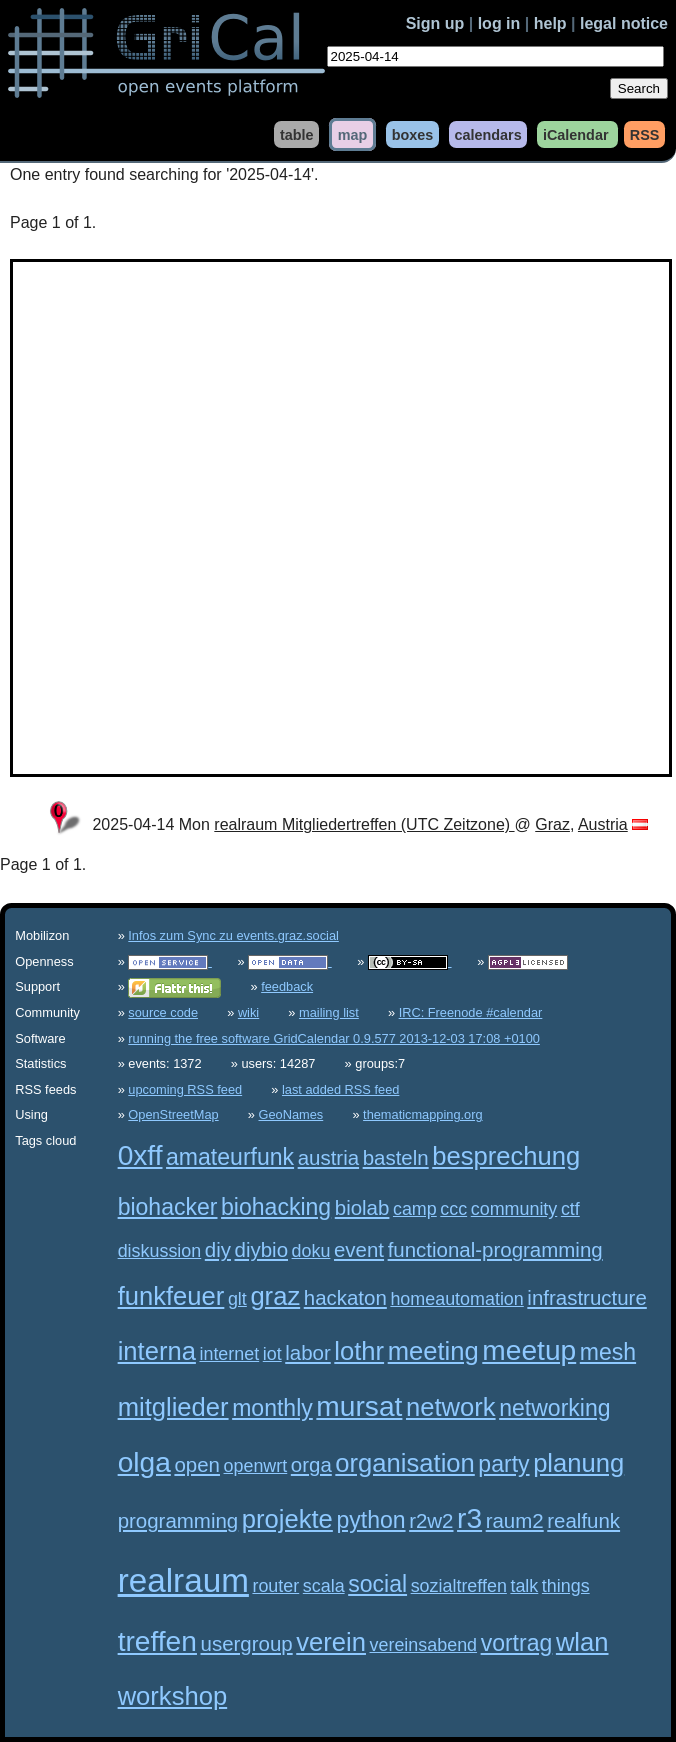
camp (415, 1209)
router (275, 1586)
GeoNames (291, 1114)
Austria (603, 824)
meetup (529, 1350)
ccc (453, 1209)
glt (237, 1299)
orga (311, 1464)
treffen (157, 1641)
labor (308, 1352)
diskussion (160, 1251)
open (197, 1464)
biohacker (168, 1207)
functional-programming (495, 1249)
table (297, 134)
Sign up (435, 23)
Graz (552, 824)
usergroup (247, 1643)
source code (163, 1012)
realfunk (583, 1520)
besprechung (506, 1156)
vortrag (517, 1643)
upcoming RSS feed (185, 1089)
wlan (582, 1642)
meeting (433, 1351)
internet (229, 1354)
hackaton (345, 1297)
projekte (287, 1519)
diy (218, 1249)
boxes (413, 134)
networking (554, 1408)
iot (272, 1354)
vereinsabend (424, 1645)
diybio (261, 1249)
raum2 (515, 1520)
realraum (183, 1580)
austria (328, 1157)
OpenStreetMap (173, 1114)
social (377, 1584)
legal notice (624, 23)
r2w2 (431, 1520)
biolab (362, 1207)
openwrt (256, 1466)
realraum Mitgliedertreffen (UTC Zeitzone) (364, 824)
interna (157, 1351)
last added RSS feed (340, 1089)
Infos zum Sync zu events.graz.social (233, 935)
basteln (396, 1157)
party (503, 1464)
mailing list (329, 1012)
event (359, 1249)
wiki (248, 1012)
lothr (359, 1351)
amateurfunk (230, 1157)
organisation (404, 1463)
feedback (287, 986)
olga (144, 1462)
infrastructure (586, 1297)
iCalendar (576, 134)
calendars (487, 134)
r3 (469, 1518)
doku (311, 1251)
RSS (645, 134)
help (550, 23)
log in (499, 23)
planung (578, 1463)
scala (324, 1586)
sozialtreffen (459, 1586)
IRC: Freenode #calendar (471, 1012)
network (451, 1407)
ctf (570, 1209)
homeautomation (456, 1299)
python (370, 1520)
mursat (359, 1406)
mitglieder (173, 1407)
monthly (272, 1408)
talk (524, 1586)
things (566, 1586)
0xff (140, 1155)
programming (178, 1520)
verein (331, 1642)
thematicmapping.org (423, 1114)
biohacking (276, 1207)
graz (275, 1296)
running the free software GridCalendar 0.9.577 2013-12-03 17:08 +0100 (334, 1038)
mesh (608, 1352)
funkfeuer (171, 1296)
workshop (173, 1696)
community (514, 1209)
